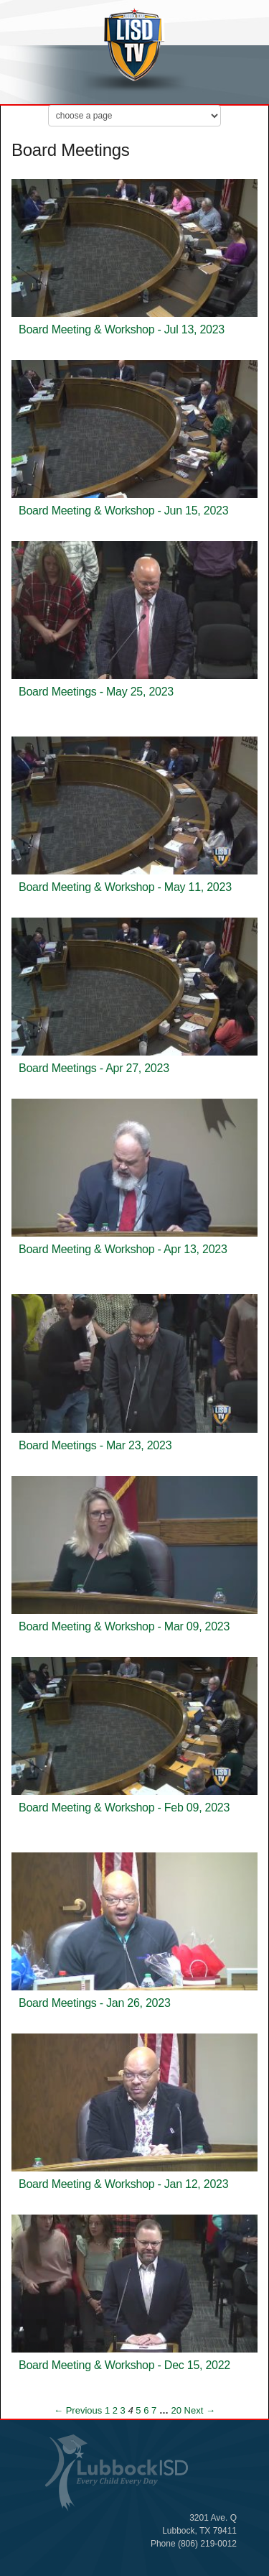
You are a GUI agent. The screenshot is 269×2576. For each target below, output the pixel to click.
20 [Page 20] (176, 2410)
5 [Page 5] (138, 2410)
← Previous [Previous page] (78, 2410)
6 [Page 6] (145, 2410)
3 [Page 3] (123, 2410)
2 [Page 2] (115, 2410)
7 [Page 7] (153, 2410)
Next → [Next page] (199, 2410)
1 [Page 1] (107, 2410)
